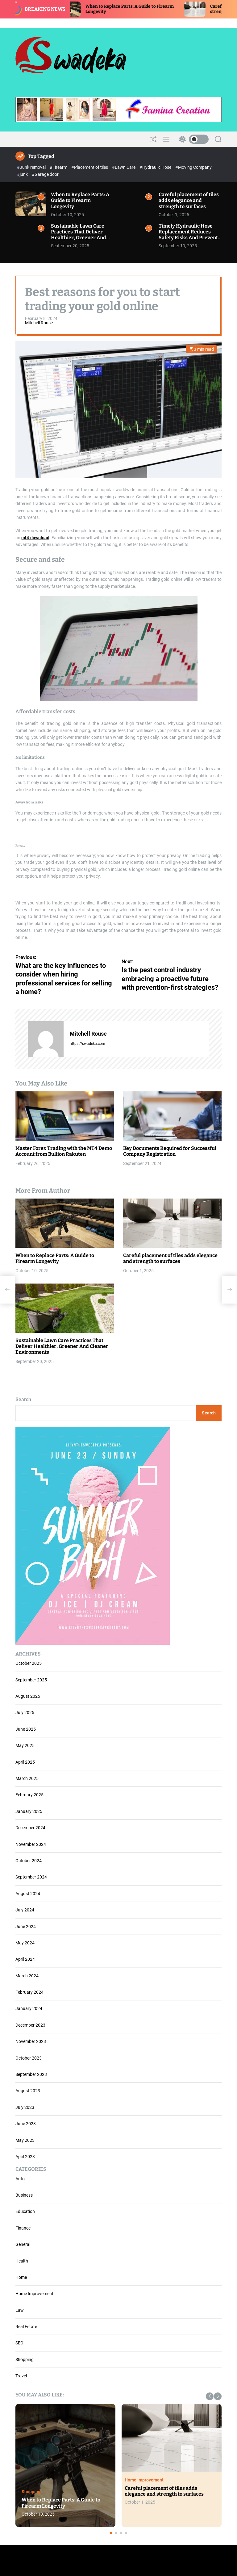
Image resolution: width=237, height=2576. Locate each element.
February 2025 (29, 1794)
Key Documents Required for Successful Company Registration (169, 1151)
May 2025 (25, 1745)
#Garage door (45, 174)
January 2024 (28, 2008)
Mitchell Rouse (39, 323)
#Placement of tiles (90, 167)
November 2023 (30, 2041)
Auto (20, 2178)
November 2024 (30, 1844)
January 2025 (28, 1811)
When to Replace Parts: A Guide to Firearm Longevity (80, 200)
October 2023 (28, 2058)
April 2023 (25, 2156)
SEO (19, 2342)
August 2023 (27, 2090)
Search (23, 1399)
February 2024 (29, 1992)
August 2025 (27, 1696)
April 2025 (25, 1762)
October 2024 (28, 1860)
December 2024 (30, 1827)
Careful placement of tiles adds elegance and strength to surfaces (189, 200)
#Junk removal (32, 167)
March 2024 (27, 1975)
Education (25, 2211)
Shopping (24, 2359)
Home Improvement (34, 2293)
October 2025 (28, 1663)
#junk (23, 174)
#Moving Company (193, 167)
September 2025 (31, 1679)
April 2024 (25, 1959)
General (22, 2244)
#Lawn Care (124, 167)
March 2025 (27, 1778)
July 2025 (24, 1712)
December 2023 (30, 2025)
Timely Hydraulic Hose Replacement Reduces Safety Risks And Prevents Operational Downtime (189, 235)
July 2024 (24, 1909)
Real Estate (26, 2326)
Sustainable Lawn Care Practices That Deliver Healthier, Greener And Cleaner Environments (78, 235)
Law (19, 2310)
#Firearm (59, 167)
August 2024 (27, 1893)
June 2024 (25, 1926)
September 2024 (31, 1876)
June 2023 (25, 2123)
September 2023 (31, 2074)
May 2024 (25, 1942)
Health (21, 2261)
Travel (21, 2375)
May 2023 (25, 2140)
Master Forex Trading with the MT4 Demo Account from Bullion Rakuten (63, 1151)
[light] (192, 139)
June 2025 (25, 1729)
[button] (210, 2396)
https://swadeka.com (87, 1043)
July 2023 (24, 2107)
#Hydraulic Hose (155, 167)
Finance (23, 2228)
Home (21, 2277)
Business (24, 2195)
